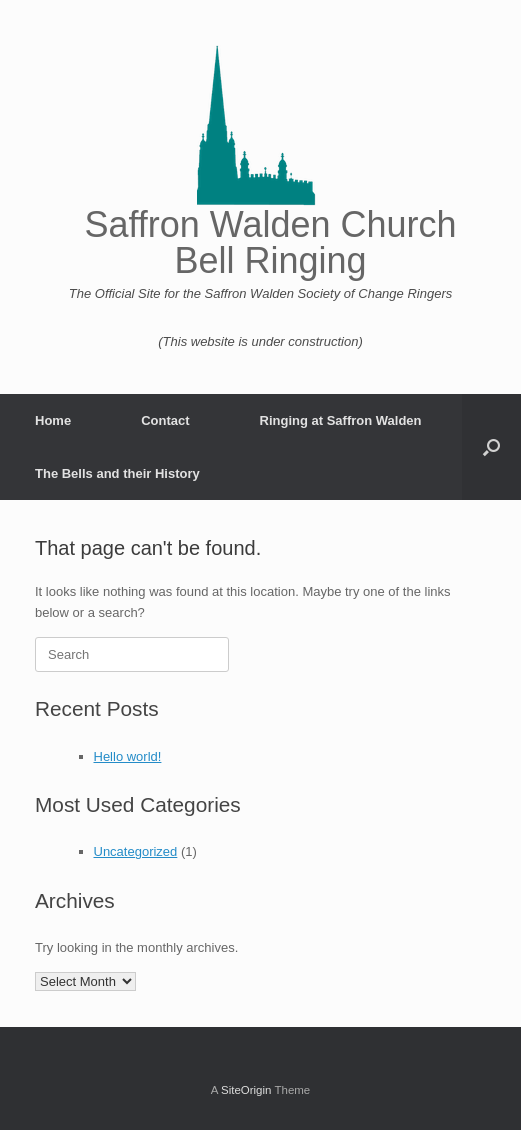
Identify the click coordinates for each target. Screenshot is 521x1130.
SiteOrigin (246, 1090)
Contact (165, 420)
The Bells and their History (117, 473)
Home (53, 420)
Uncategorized (136, 851)
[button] (491, 447)
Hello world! (128, 756)
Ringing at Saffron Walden (341, 420)
